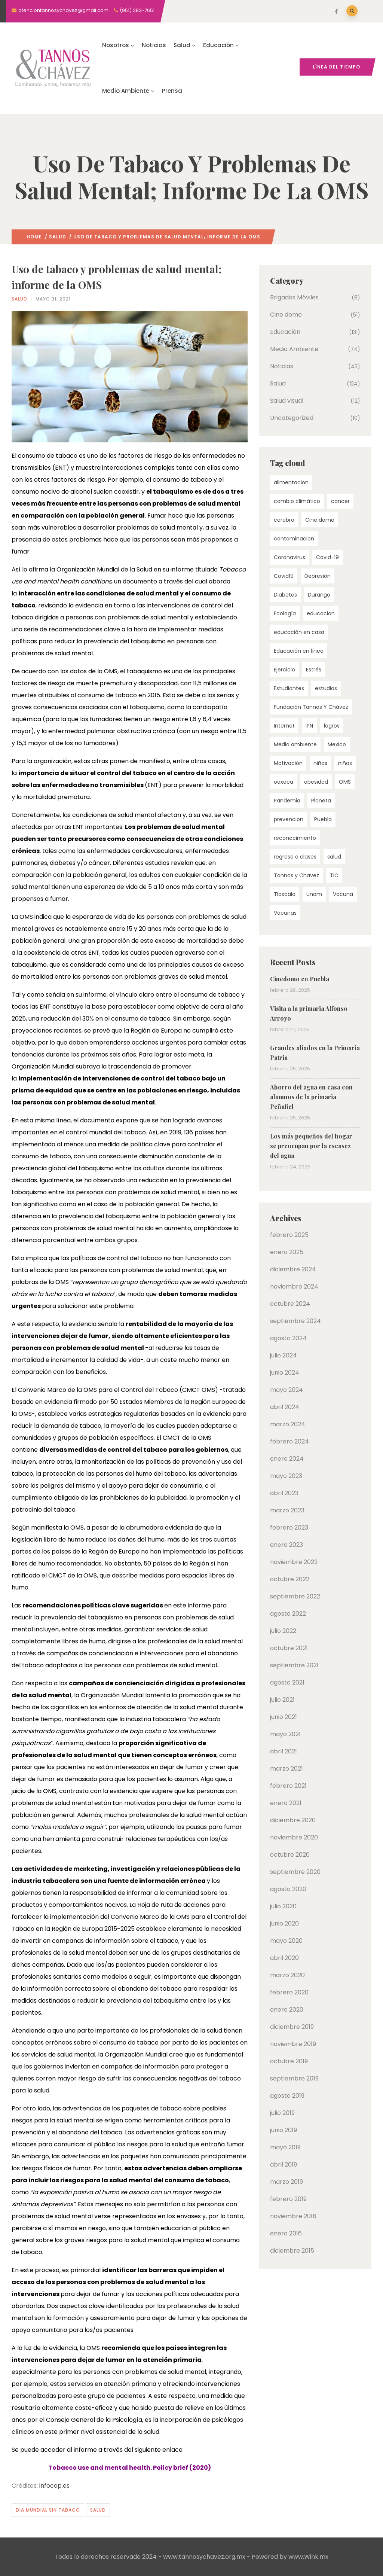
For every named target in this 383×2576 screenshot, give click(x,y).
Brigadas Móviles (294, 297)
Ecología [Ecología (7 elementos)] (285, 613)
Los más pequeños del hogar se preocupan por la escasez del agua (311, 1145)
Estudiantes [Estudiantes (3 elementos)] (289, 688)
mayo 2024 (286, 1389)
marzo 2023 (287, 1510)
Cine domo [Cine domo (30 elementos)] (319, 520)
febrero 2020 (289, 1992)
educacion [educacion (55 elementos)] (321, 613)
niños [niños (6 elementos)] (345, 763)
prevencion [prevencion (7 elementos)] (288, 819)
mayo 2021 (285, 1734)
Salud (185, 45)
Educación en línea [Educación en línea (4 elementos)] (299, 651)
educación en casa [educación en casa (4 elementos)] (299, 632)
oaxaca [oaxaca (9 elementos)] (283, 782)
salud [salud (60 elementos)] (334, 856)
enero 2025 (286, 1252)
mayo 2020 (286, 1940)
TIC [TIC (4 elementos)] (334, 875)
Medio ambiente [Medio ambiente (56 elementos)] (295, 744)
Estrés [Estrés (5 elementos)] (313, 669)
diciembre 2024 (293, 1269)
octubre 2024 (290, 1303)
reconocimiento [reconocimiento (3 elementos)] (295, 838)
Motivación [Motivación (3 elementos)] (288, 763)
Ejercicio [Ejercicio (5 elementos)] (284, 669)
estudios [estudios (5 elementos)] (326, 688)
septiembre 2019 (294, 2078)
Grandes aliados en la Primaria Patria (315, 1052)
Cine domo (286, 314)
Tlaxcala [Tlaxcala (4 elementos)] (284, 894)
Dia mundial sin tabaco (48, 2510)
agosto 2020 (288, 1889)
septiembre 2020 (295, 1872)
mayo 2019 (285, 2147)
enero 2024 (287, 1458)
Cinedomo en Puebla (299, 979)
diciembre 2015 (292, 2250)
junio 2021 (283, 1717)
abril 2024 (284, 1407)
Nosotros (118, 45)
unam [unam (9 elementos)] (314, 894)
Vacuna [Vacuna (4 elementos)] (343, 894)
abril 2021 (283, 1751)
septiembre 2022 (295, 1596)
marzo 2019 (286, 2181)
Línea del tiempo (336, 67)
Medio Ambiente (128, 91)
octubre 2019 (289, 2061)
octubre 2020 (290, 1854)
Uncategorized (291, 418)
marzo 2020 (287, 1975)
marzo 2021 (286, 1768)
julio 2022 (283, 1631)
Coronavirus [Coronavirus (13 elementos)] (289, 557)
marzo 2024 (287, 1424)
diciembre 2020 (293, 1820)
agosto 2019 (287, 2095)
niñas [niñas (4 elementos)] (320, 763)
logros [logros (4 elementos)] (332, 725)
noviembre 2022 (294, 1562)
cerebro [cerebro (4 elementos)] (284, 520)
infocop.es (54, 2485)
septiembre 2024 (295, 1321)
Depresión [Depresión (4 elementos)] (317, 576)
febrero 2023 (289, 1527)
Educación (221, 45)
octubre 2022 (289, 1579)
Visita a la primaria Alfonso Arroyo (308, 1013)
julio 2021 (282, 1699)
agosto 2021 (287, 1682)
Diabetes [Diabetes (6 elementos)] (285, 594)
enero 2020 (286, 2009)
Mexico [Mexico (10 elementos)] (337, 744)
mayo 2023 (286, 1476)
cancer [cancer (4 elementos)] (340, 501)
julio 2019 (282, 2113)
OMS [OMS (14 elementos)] (345, 782)
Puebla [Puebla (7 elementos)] (323, 819)
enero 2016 (286, 2233)
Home (34, 237)
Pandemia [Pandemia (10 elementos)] (287, 800)
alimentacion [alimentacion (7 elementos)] (291, 482)
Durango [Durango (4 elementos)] (319, 594)
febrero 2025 (289, 1235)
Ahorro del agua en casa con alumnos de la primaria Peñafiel (311, 1096)
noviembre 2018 (293, 2216)
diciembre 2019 (292, 2026)
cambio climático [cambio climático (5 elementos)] (297, 501)
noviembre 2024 (294, 1286)
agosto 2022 (288, 1613)
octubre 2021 (289, 1648)
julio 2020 (283, 1906)
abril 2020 (284, 1958)
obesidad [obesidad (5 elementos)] (316, 782)
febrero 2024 (289, 1441)
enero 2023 (286, 1544)
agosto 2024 (288, 1338)
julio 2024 (283, 1355)
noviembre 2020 (294, 1837)
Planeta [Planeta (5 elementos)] (321, 800)
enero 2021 (285, 1803)
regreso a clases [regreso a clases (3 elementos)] (295, 856)
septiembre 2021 (294, 1665)
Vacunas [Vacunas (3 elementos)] (285, 913)
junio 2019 (283, 2130)
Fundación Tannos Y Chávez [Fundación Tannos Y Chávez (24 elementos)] (311, 707)
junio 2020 (284, 1923)
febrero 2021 (288, 1785)
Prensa (172, 91)
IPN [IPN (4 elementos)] (309, 725)
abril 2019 (283, 2164)
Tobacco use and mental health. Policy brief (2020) (129, 2467)
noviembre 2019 (293, 2044)
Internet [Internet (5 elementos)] (284, 725)
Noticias (154, 45)
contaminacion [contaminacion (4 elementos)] (294, 538)
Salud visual (286, 400)
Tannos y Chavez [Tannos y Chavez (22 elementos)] (296, 875)
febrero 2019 (288, 2199)
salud (98, 2510)
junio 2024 (284, 1372)
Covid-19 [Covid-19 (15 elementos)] (327, 557)
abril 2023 (284, 1493)
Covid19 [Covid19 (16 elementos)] (284, 576)
